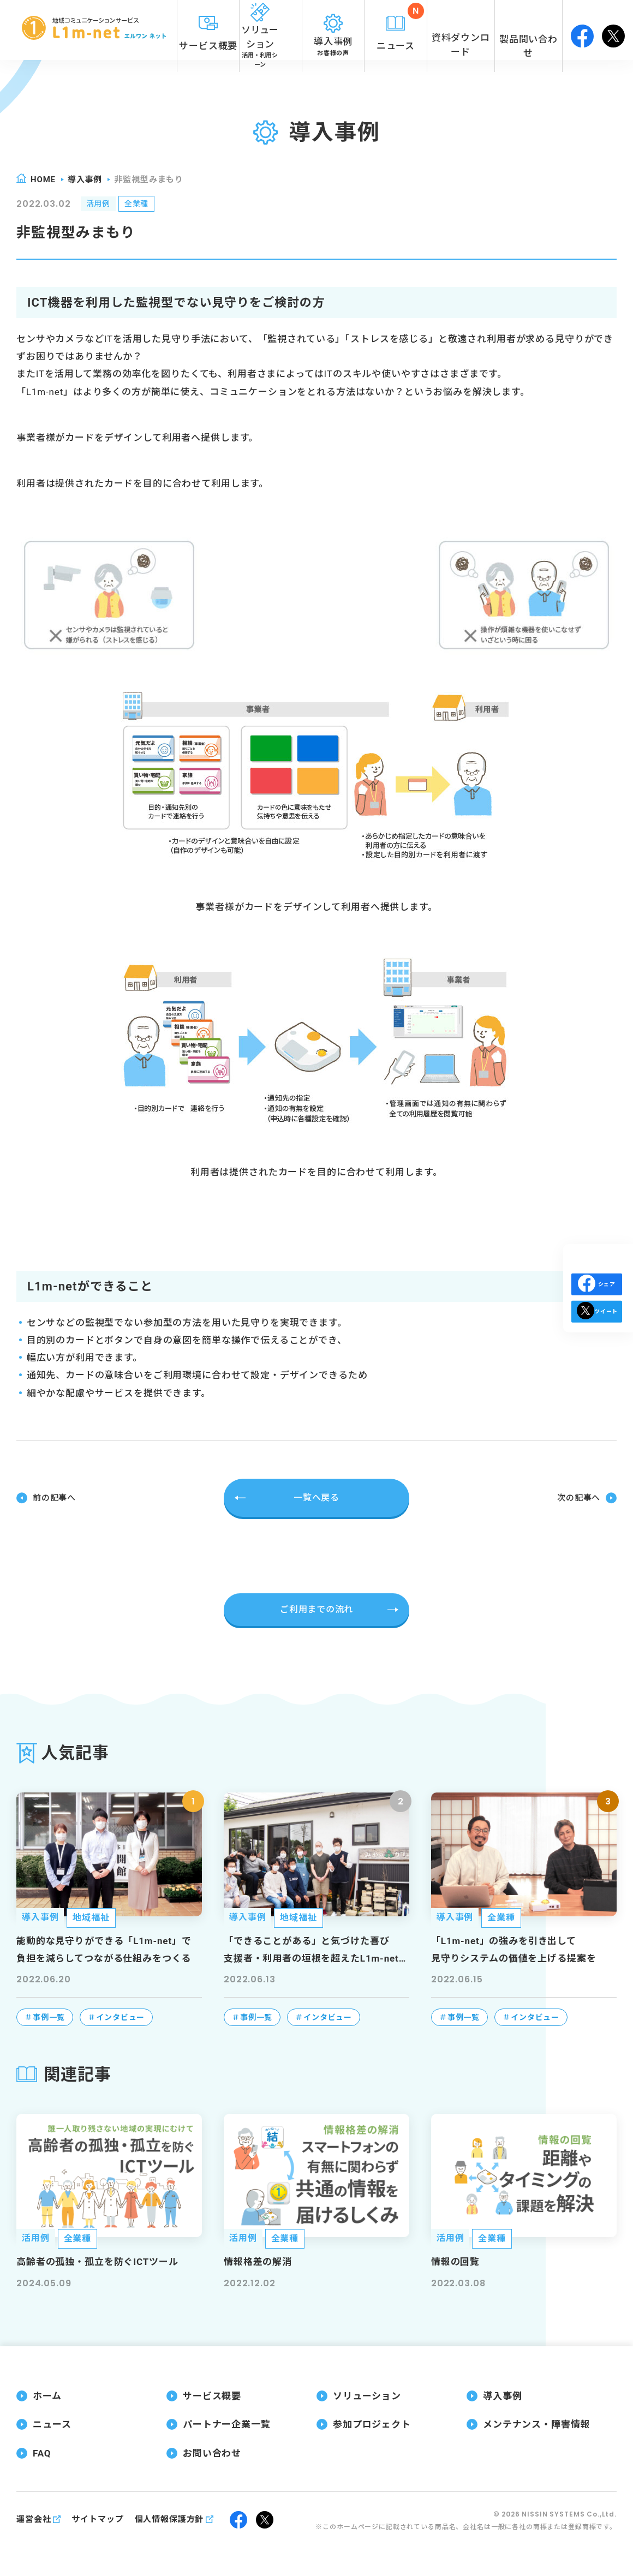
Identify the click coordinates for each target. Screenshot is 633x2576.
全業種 (145, 205)
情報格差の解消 (258, 2261)
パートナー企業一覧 (227, 2423)
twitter (613, 30)
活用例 (101, 205)
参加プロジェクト (372, 2423)
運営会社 (33, 2519)
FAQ (42, 2452)
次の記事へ (577, 1497)
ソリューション (367, 2395)
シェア (596, 1284)
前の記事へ (56, 1497)
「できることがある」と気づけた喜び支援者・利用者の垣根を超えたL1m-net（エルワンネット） (311, 1950)
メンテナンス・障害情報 (536, 2423)
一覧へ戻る (316, 1498)
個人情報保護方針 (169, 2519)
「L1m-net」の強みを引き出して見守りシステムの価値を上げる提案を (513, 1948)
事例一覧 (49, 2016)
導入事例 (85, 179)
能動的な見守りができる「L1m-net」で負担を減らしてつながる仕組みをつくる (104, 1948)
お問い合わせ (212, 2452)
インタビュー (120, 2016)
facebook (582, 30)
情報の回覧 (455, 2261)
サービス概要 (212, 2395)
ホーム (47, 2395)
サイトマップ (97, 2519)
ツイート (597, 1330)
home (43, 179)
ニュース (52, 2423)
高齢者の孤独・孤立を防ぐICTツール (97, 2261)
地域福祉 (91, 1916)
